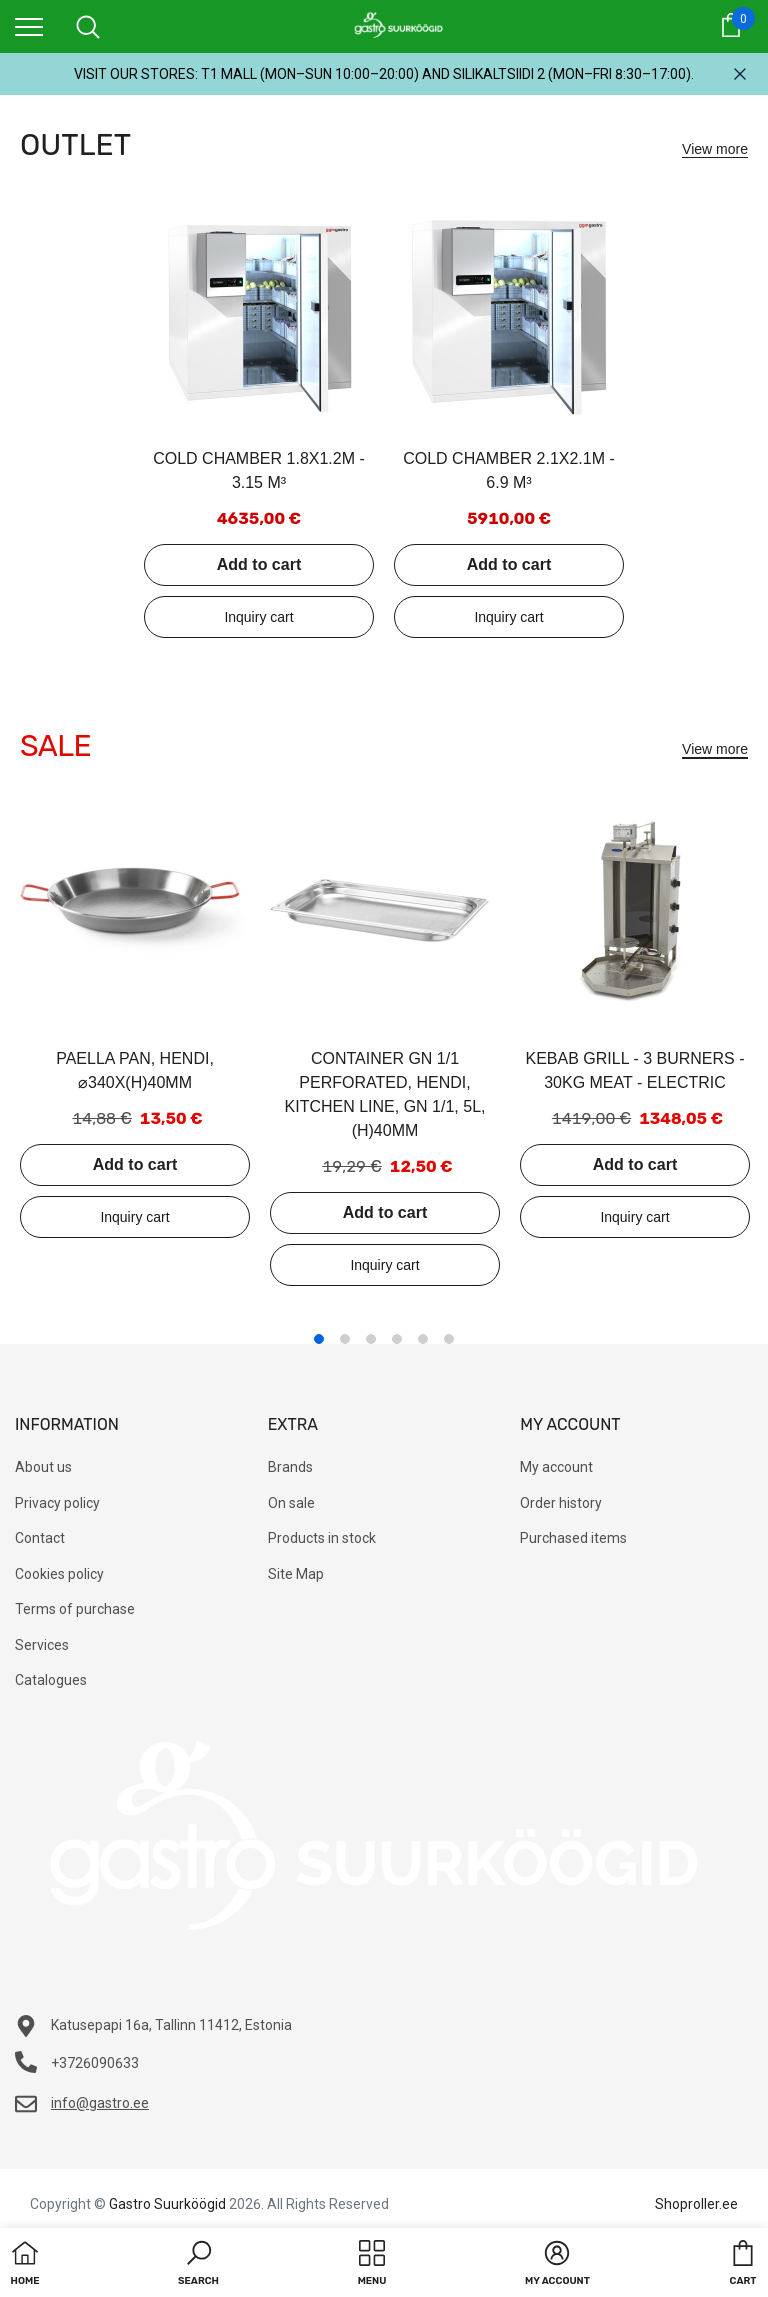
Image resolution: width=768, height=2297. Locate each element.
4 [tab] (397, 1339)
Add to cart (259, 564)
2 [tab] (345, 1339)
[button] (198, 2265)
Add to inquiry (259, 617)
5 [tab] (423, 1339)
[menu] (29, 26)
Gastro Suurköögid (167, 2204)
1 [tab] (319, 1339)
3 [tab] (371, 1339)
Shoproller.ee (696, 2204)
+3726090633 (95, 2063)
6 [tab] (449, 1339)
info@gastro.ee (100, 2103)
